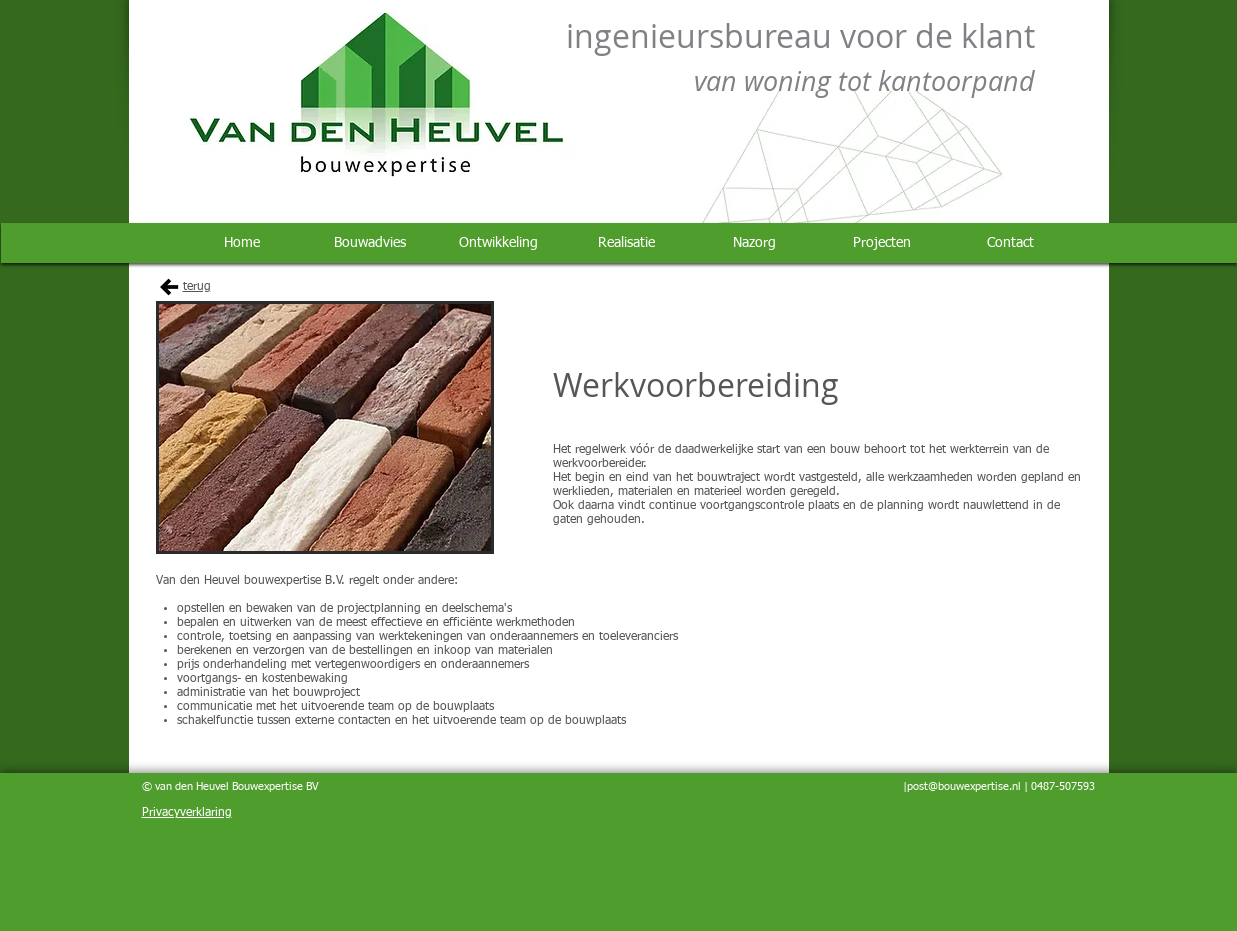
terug (197, 287)
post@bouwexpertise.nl (964, 786)
